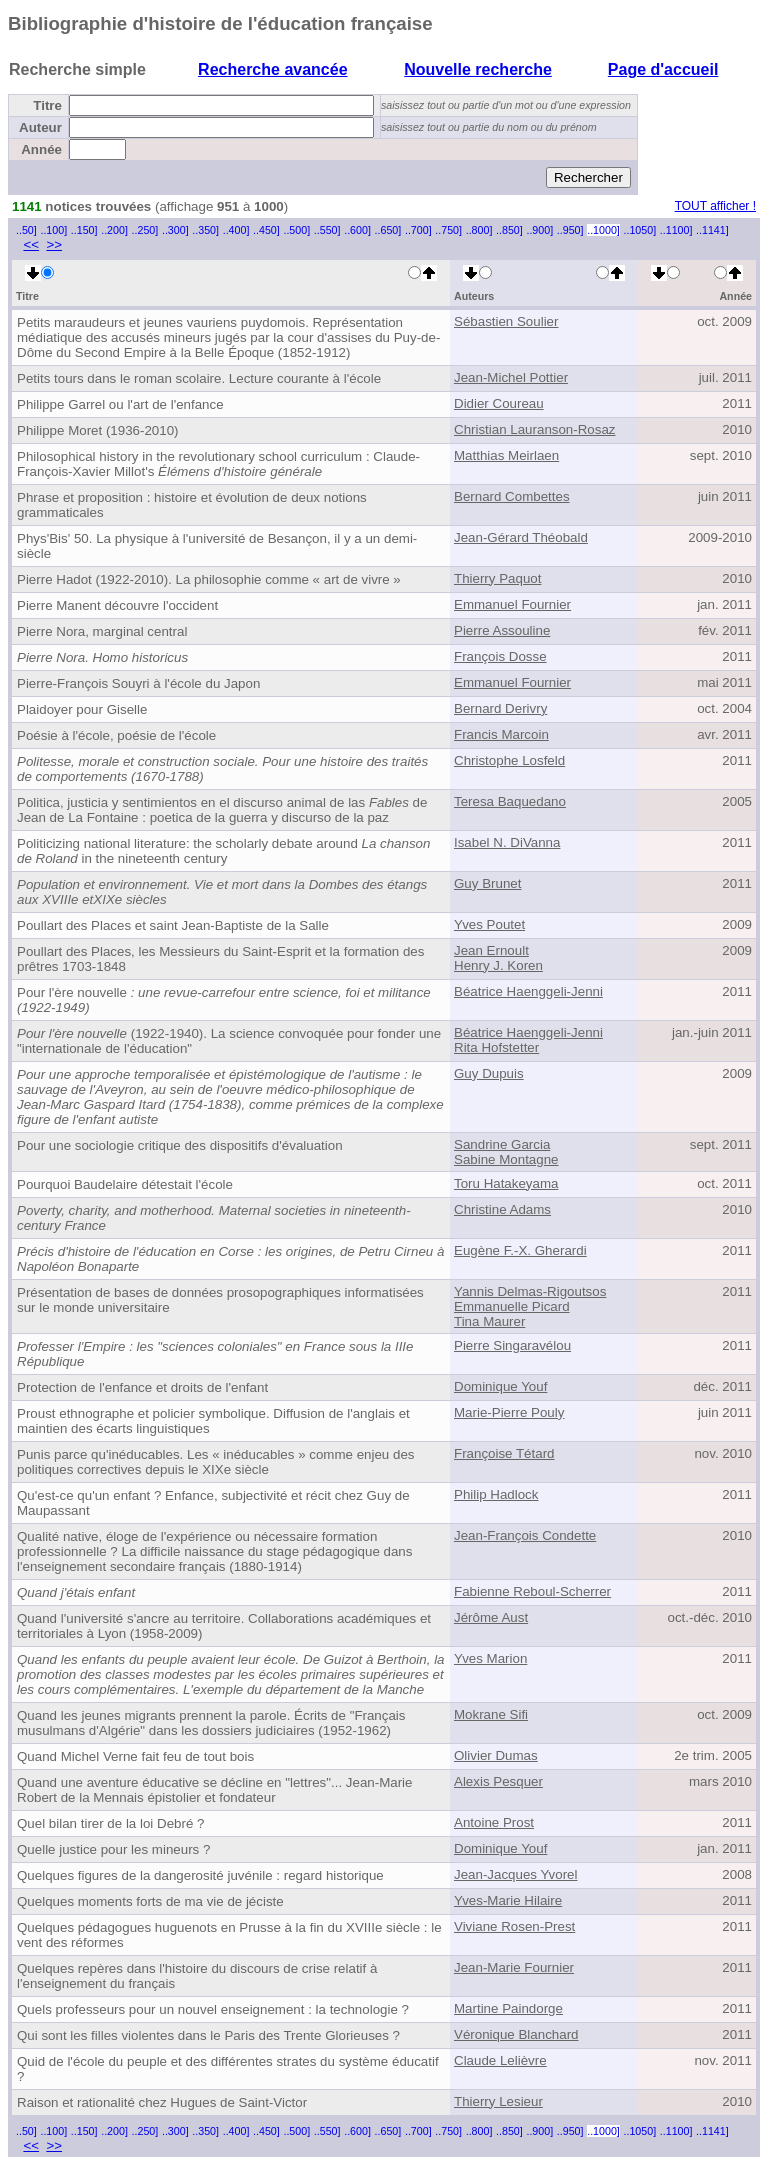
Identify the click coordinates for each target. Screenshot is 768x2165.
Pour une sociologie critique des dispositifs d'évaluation (180, 1145)
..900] (539, 230)
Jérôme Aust (491, 1617)
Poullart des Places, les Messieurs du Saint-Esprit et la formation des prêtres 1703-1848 (220, 959)
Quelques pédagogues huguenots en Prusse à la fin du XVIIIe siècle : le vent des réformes (229, 1935)
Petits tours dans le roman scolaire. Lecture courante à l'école (199, 378)
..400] (236, 230)
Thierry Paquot (497, 578)
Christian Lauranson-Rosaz (535, 429)
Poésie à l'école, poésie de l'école (116, 735)
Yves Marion (490, 1658)
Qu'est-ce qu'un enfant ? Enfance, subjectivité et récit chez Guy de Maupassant (213, 1503)
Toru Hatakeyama (506, 1183)
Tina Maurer (489, 1321)
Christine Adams (502, 1209)
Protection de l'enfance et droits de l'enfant (142, 1387)
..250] (145, 230)
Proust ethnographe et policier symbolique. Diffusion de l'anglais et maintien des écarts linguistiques (213, 1421)
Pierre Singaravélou (512, 1345)
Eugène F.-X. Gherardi (520, 1250)
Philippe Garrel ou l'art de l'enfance (120, 404)
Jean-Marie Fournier (514, 1967)
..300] (175, 230)
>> (54, 244)
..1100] (676, 230)
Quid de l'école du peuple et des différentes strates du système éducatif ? (228, 2069)
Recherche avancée (272, 69)
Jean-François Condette (525, 1535)
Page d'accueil (663, 69)
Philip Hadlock (496, 1494)
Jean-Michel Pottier (511, 377)
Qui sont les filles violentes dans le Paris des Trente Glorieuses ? (208, 2035)
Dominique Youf (500, 1386)
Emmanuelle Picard (512, 1306)
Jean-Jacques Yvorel (516, 1874)
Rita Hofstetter (496, 1047)
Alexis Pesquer (498, 1781)
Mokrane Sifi (491, 1714)
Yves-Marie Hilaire (508, 1900)
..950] (570, 230)
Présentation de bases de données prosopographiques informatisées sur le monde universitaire (220, 1300)
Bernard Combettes (512, 496)
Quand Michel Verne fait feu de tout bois (135, 1756)
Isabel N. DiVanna (507, 842)
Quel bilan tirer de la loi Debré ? (110, 1823)
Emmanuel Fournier (512, 604)
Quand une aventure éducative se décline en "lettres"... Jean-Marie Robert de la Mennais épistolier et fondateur (214, 1790)
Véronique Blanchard (516, 2034)
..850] (509, 230)
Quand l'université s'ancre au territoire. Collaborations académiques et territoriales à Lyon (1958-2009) (224, 1626)
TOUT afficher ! (715, 206)
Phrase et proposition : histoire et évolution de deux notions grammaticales (192, 505)
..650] (388, 230)
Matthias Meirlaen (506, 455)
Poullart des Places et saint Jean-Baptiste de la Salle (173, 925)
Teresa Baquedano (510, 801)
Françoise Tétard (504, 1453)
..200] (114, 230)
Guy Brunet (487, 883)
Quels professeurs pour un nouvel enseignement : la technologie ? (213, 2009)
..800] (479, 230)
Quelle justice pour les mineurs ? (113, 1849)
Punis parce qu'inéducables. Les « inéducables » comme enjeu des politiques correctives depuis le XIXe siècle (215, 1462)
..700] (418, 230)
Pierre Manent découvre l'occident (117, 605)
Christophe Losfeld (509, 760)
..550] (327, 230)
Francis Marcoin (501, 734)
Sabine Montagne (506, 1159)
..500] (296, 230)
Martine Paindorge (508, 2008)
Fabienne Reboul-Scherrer (532, 1591)
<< (31, 244)
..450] (266, 230)
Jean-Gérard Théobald (521, 537)
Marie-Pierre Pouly (509, 1412)
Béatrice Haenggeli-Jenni (528, 991)
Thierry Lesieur (498, 2101)
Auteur (40, 127)
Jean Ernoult (491, 950)
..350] (205, 230)
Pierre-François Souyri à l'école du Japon (138, 683)
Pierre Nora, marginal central (102, 631)
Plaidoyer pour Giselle (82, 709)
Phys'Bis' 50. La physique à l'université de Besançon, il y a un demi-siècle (217, 546)
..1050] (640, 230)
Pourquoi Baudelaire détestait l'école (125, 1184)
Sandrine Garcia (502, 1144)
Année (41, 149)
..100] (53, 230)
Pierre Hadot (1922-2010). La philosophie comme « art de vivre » (209, 579)
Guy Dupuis (489, 1073)
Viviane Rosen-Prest (514, 1926)
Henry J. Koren (498, 965)
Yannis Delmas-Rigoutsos (530, 1291)
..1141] (712, 230)
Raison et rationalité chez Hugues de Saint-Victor (162, 2102)
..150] (84, 230)
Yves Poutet (489, 924)
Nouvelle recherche (478, 69)
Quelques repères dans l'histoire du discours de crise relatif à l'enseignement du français (197, 1976)
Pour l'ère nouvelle (224, 1000)
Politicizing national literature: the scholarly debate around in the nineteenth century (223, 851)
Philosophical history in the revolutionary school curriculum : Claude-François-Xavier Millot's (218, 464)
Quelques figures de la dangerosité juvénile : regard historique (200, 1875)
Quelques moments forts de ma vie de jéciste (150, 1901)
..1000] (603, 230)
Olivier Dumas (496, 1755)
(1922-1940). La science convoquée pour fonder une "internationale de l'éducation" (229, 1041)
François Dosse (500, 656)
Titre (47, 105)
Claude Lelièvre (500, 2060)
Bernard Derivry (500, 708)
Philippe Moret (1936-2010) (98, 430)
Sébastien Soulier (506, 321)
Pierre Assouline (502, 630)
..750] (448, 230)
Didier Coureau (499, 403)
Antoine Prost (494, 1822)
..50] (26, 230)
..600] (357, 230)
